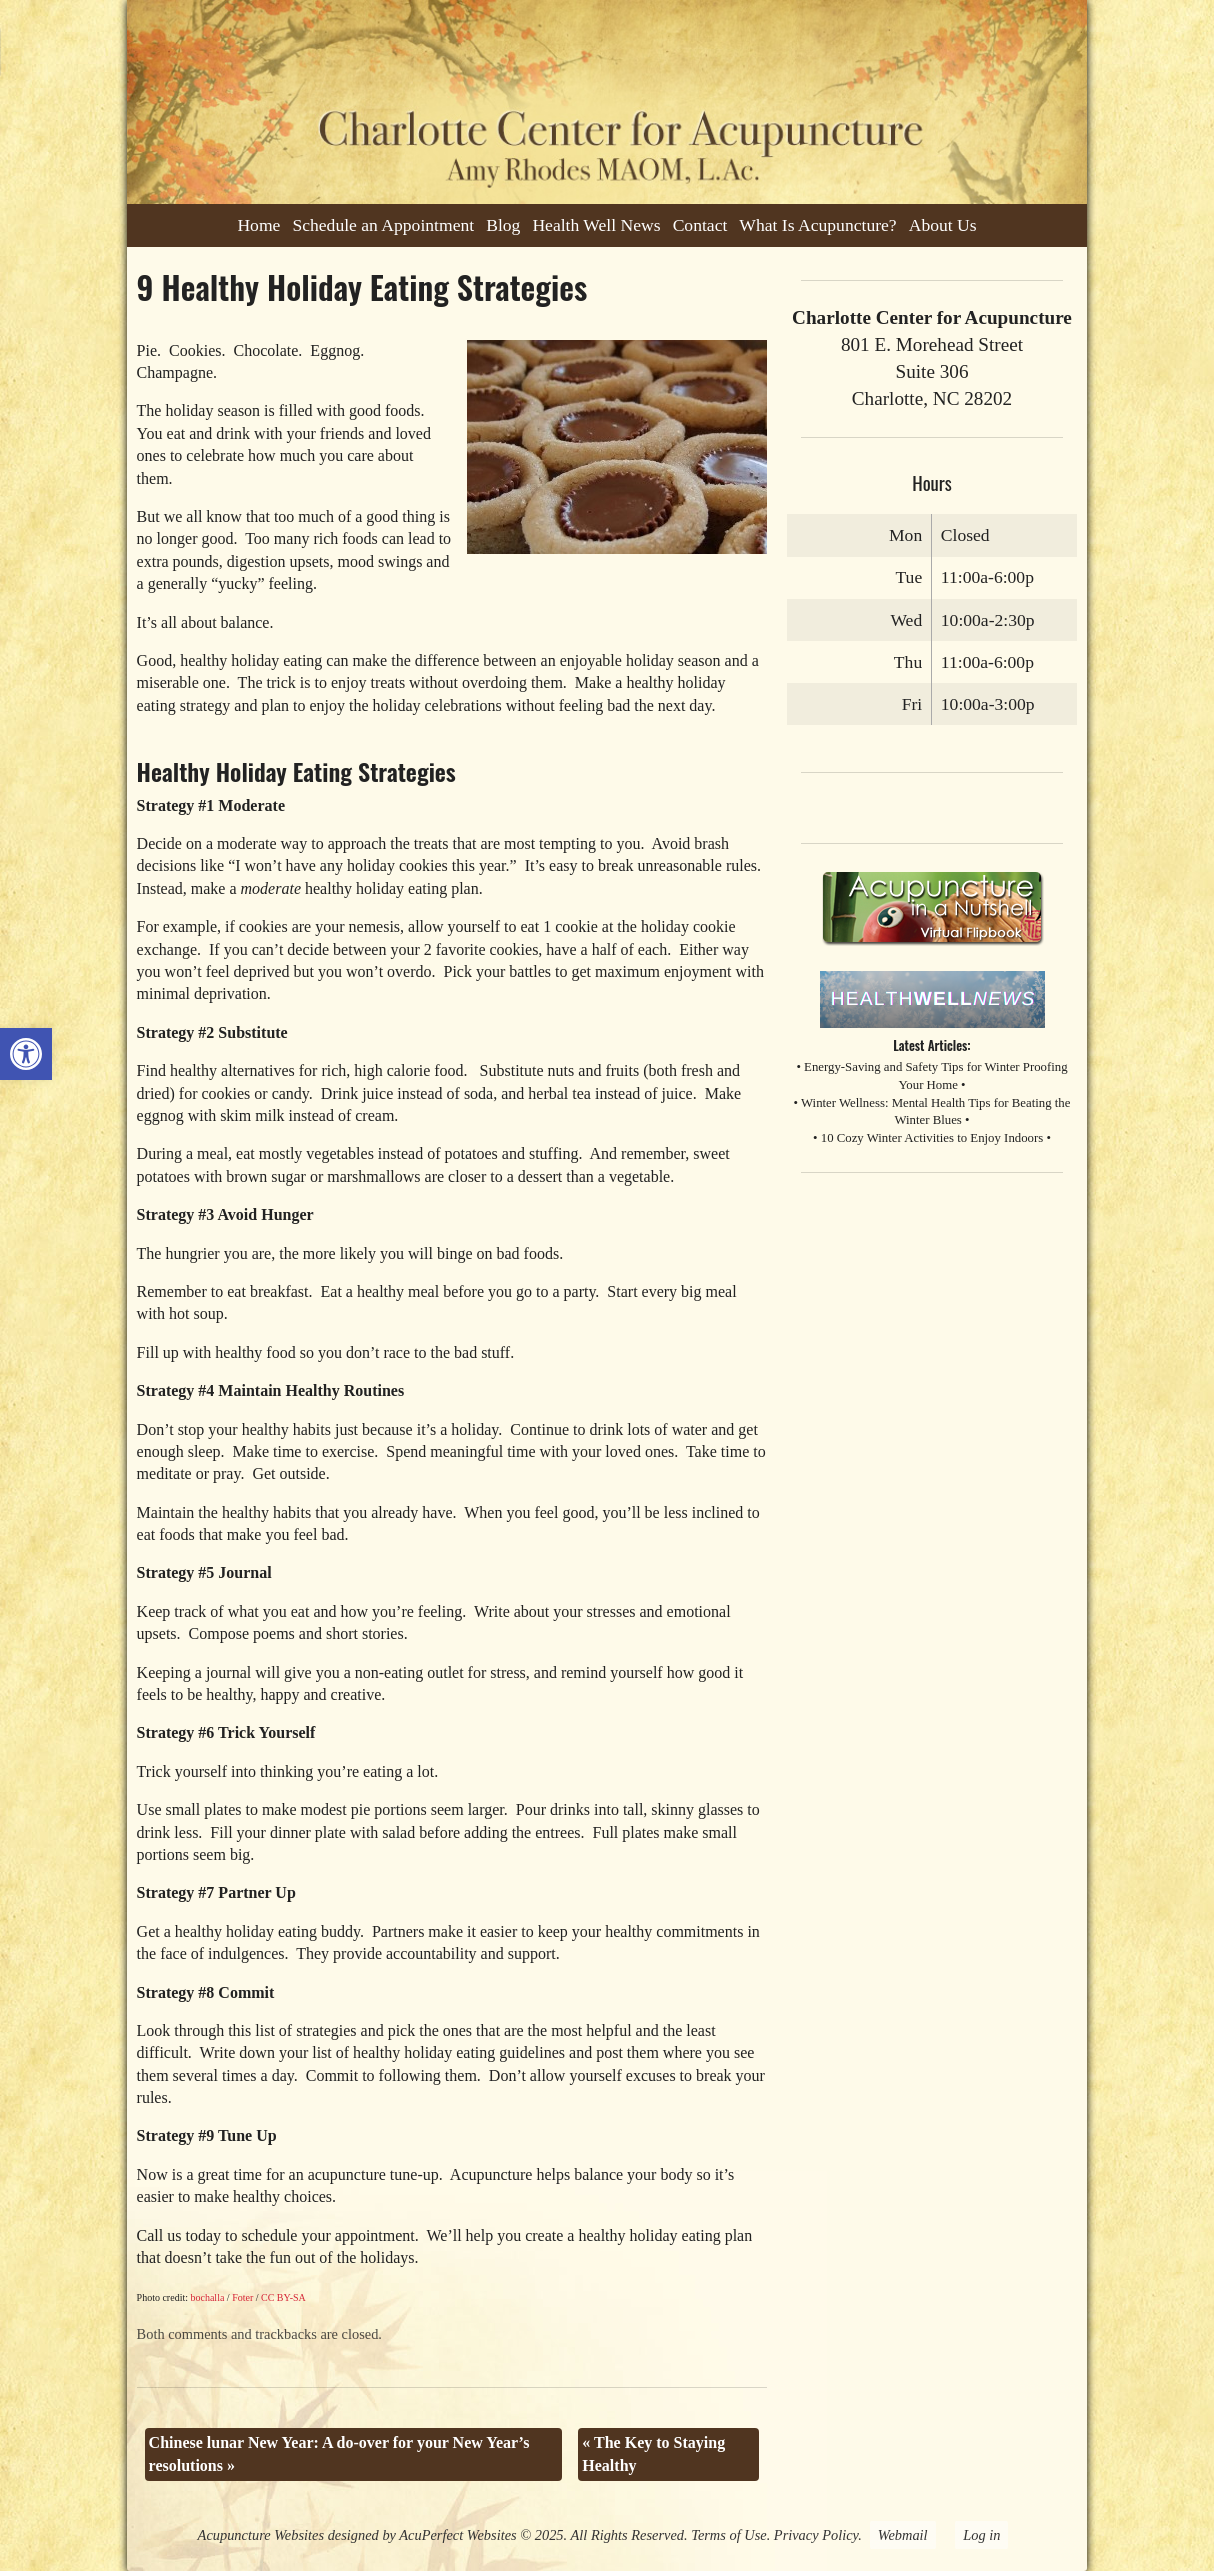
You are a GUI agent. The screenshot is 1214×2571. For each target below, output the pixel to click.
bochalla (207, 2297)
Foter (242, 2297)
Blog (503, 225)
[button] (26, 1054)
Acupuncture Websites (261, 2535)
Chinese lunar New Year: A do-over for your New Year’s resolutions (339, 2453)
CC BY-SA (283, 2297)
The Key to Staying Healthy (653, 2453)
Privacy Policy (816, 2535)
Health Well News (596, 225)
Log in (981, 2535)
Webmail (903, 2535)
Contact (700, 225)
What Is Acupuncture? (817, 225)
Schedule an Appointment (383, 225)
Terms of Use (728, 2535)
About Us (943, 225)
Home (258, 225)
